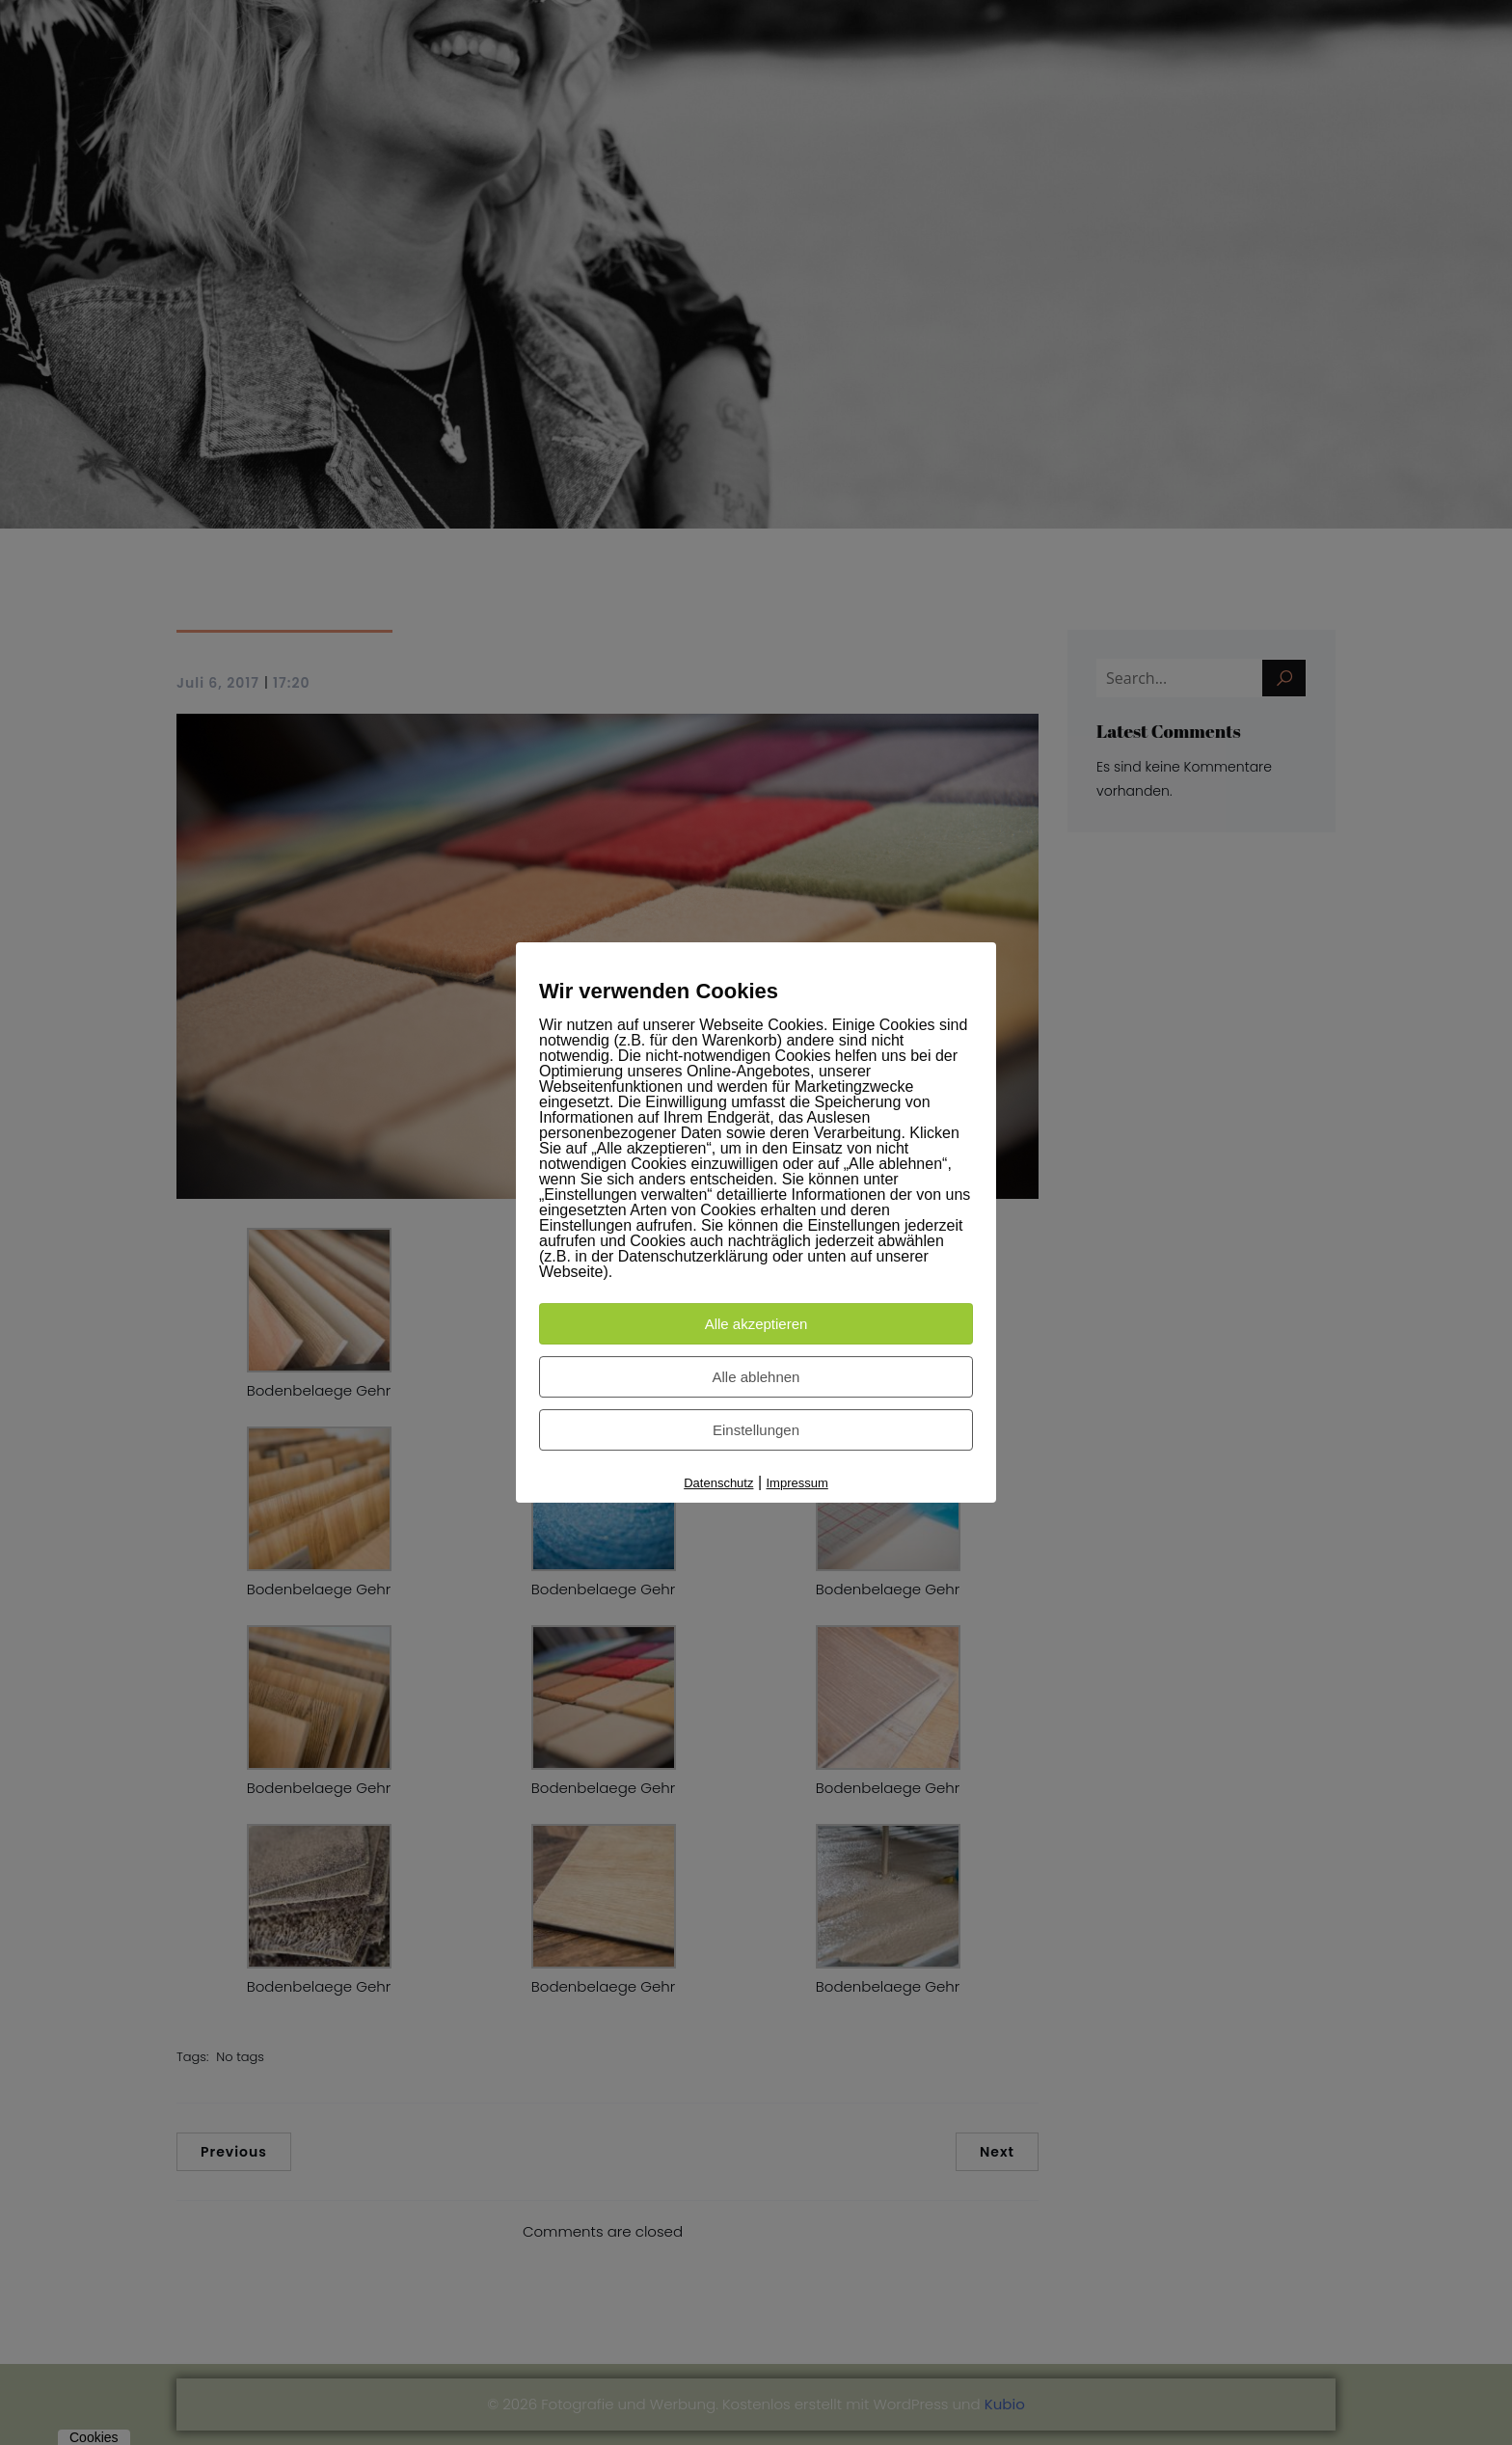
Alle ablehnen (756, 1377)
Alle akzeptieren (756, 1324)
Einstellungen (756, 1430)
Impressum (797, 1483)
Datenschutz (718, 1483)
